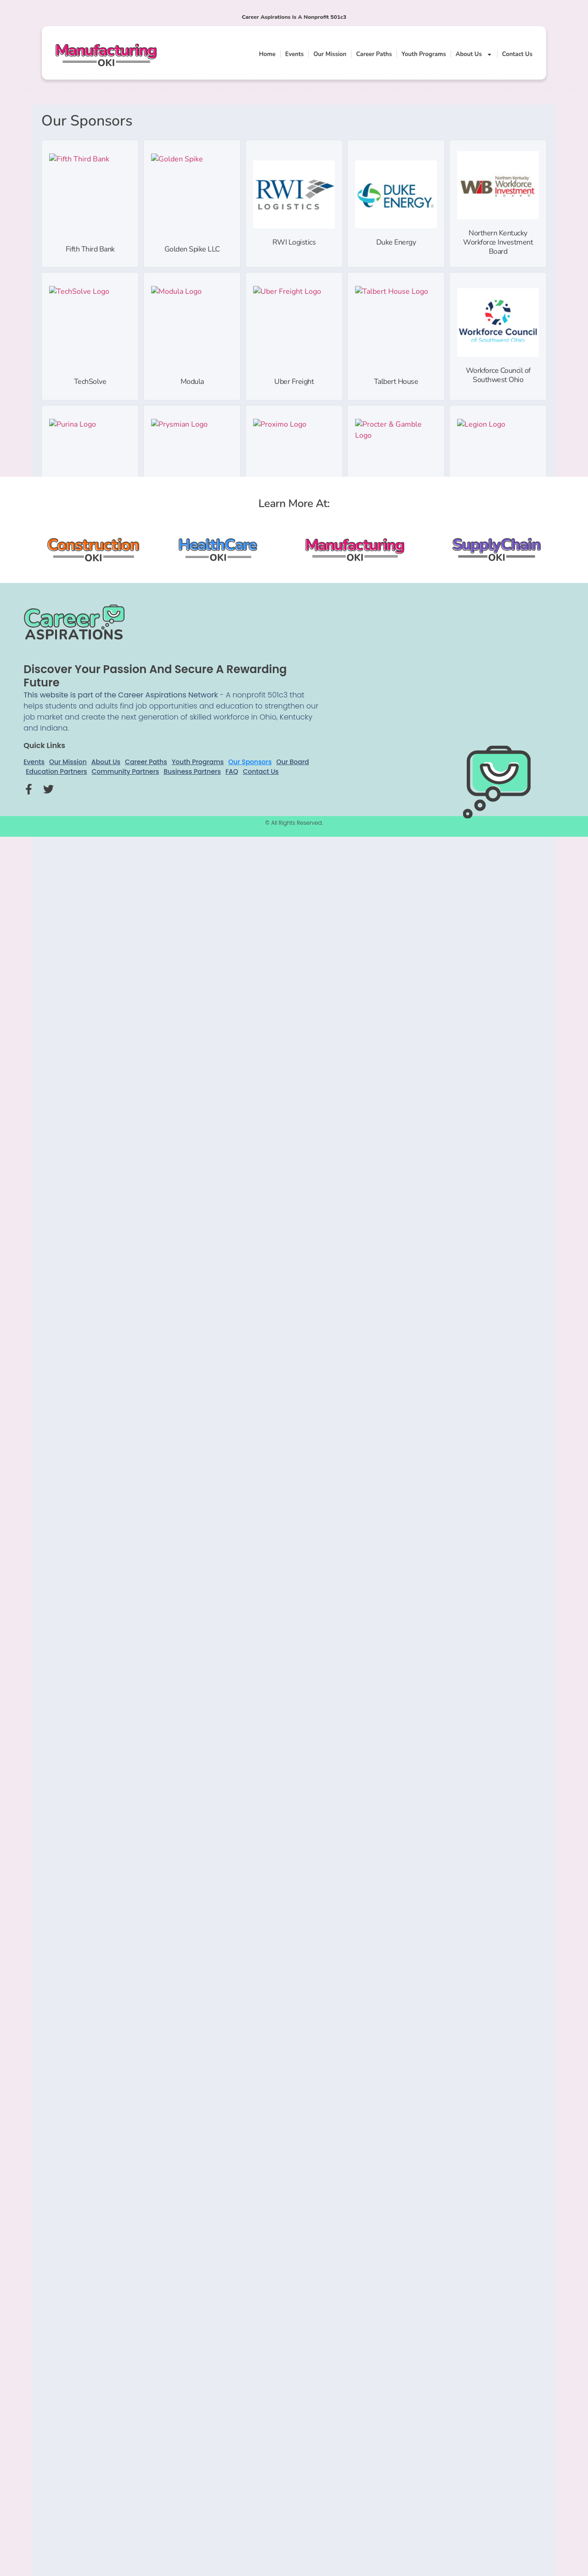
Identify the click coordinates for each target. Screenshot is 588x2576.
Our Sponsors (249, 761)
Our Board (292, 761)
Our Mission (329, 54)
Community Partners (125, 771)
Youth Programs (423, 54)
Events (294, 54)
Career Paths (374, 54)
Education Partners (56, 771)
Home (267, 54)
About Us (474, 54)
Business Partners (192, 771)
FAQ (232, 771)
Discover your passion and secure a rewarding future (155, 676)
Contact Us (517, 54)
